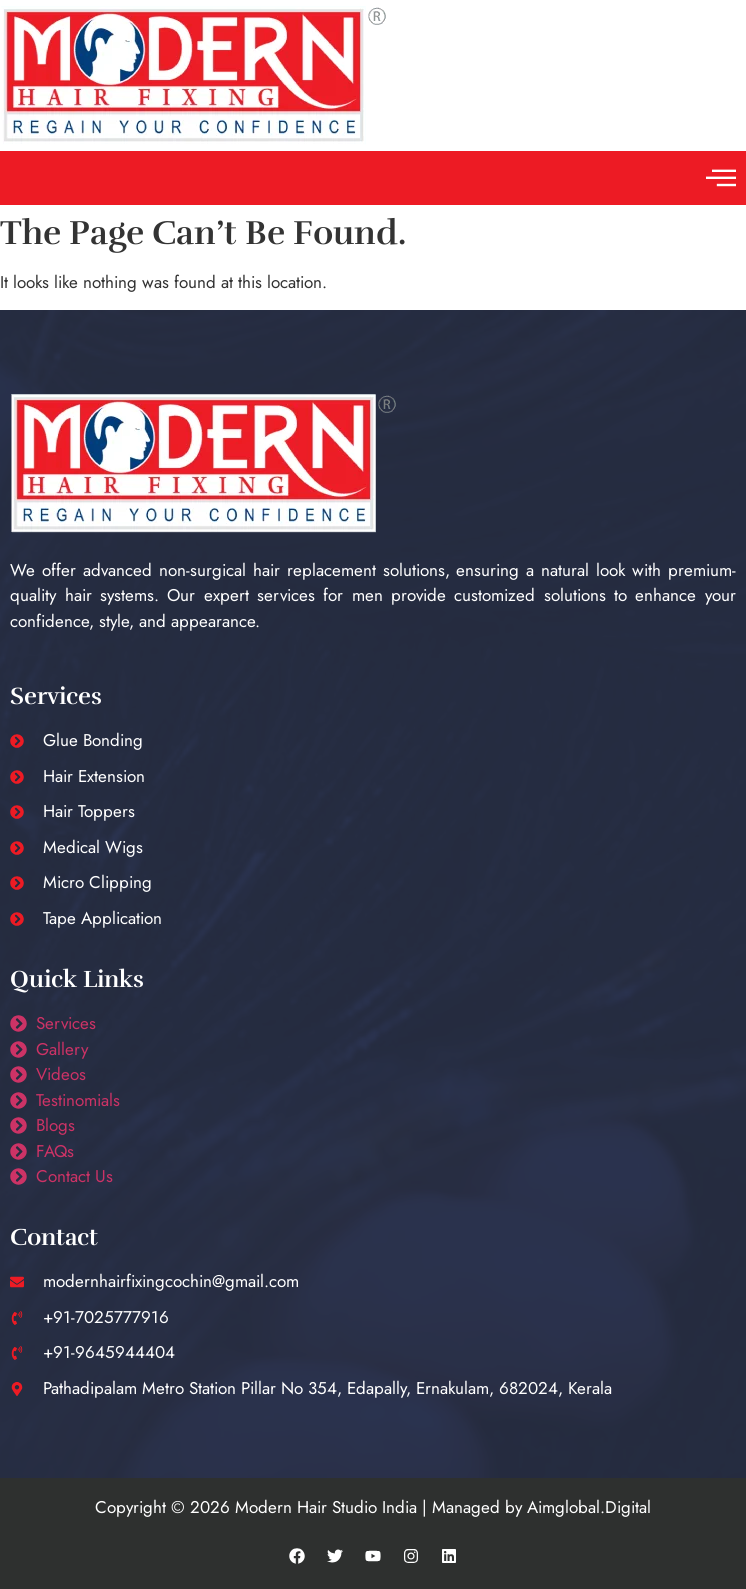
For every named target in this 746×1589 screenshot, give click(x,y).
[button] (720, 178)
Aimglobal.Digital (589, 1507)
